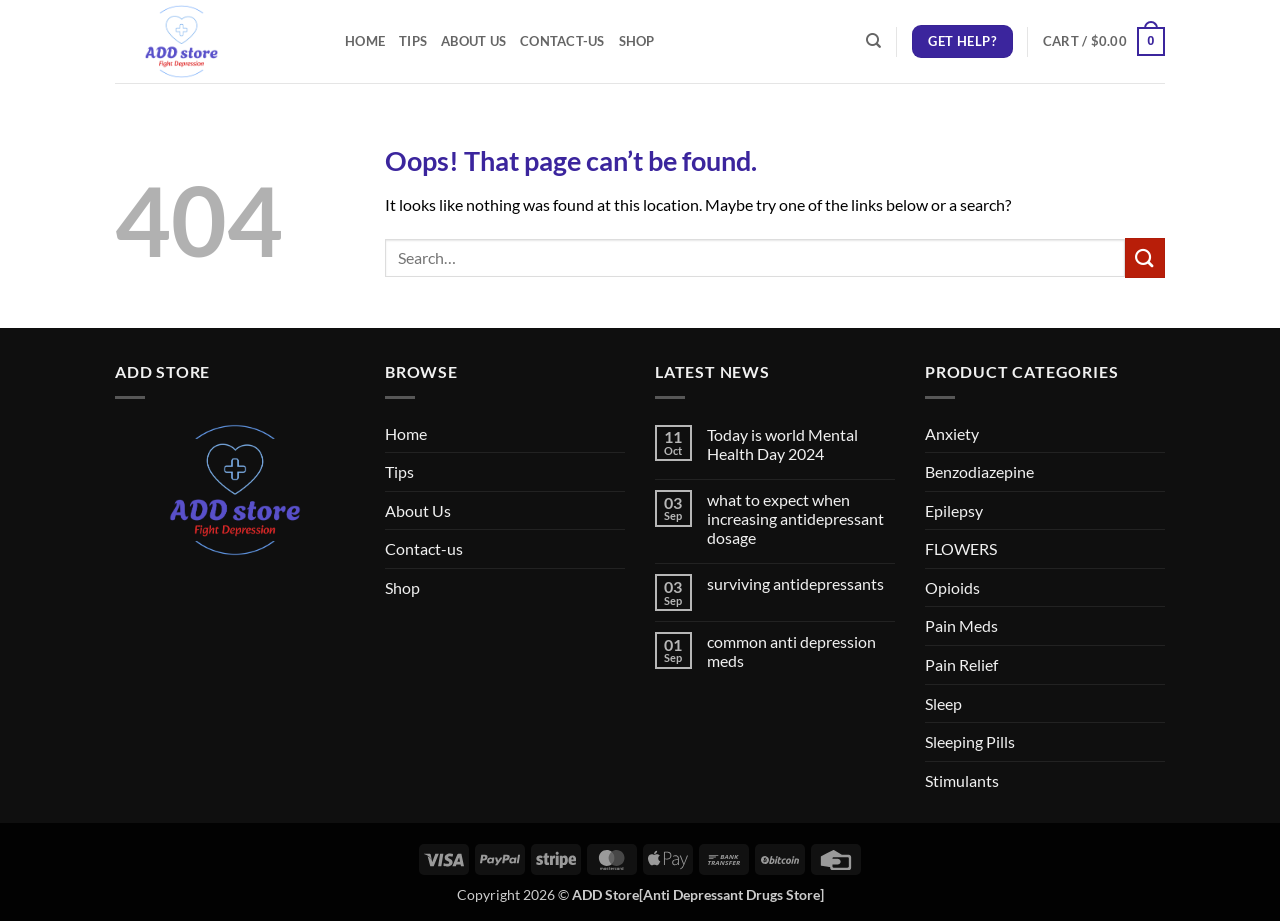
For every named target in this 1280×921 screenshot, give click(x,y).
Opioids (952, 587)
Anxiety (952, 433)
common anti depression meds (791, 651)
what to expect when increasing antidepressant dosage (795, 518)
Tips (413, 41)
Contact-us (562, 41)
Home (365, 41)
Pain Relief (961, 664)
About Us (473, 41)
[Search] (873, 41)
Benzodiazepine (979, 471)
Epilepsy (954, 510)
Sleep (943, 703)
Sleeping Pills (970, 741)
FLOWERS (961, 548)
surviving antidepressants (795, 583)
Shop (637, 41)
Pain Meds (961, 625)
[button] (1104, 42)
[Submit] (1145, 257)
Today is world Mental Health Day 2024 (782, 444)
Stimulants (962, 780)
